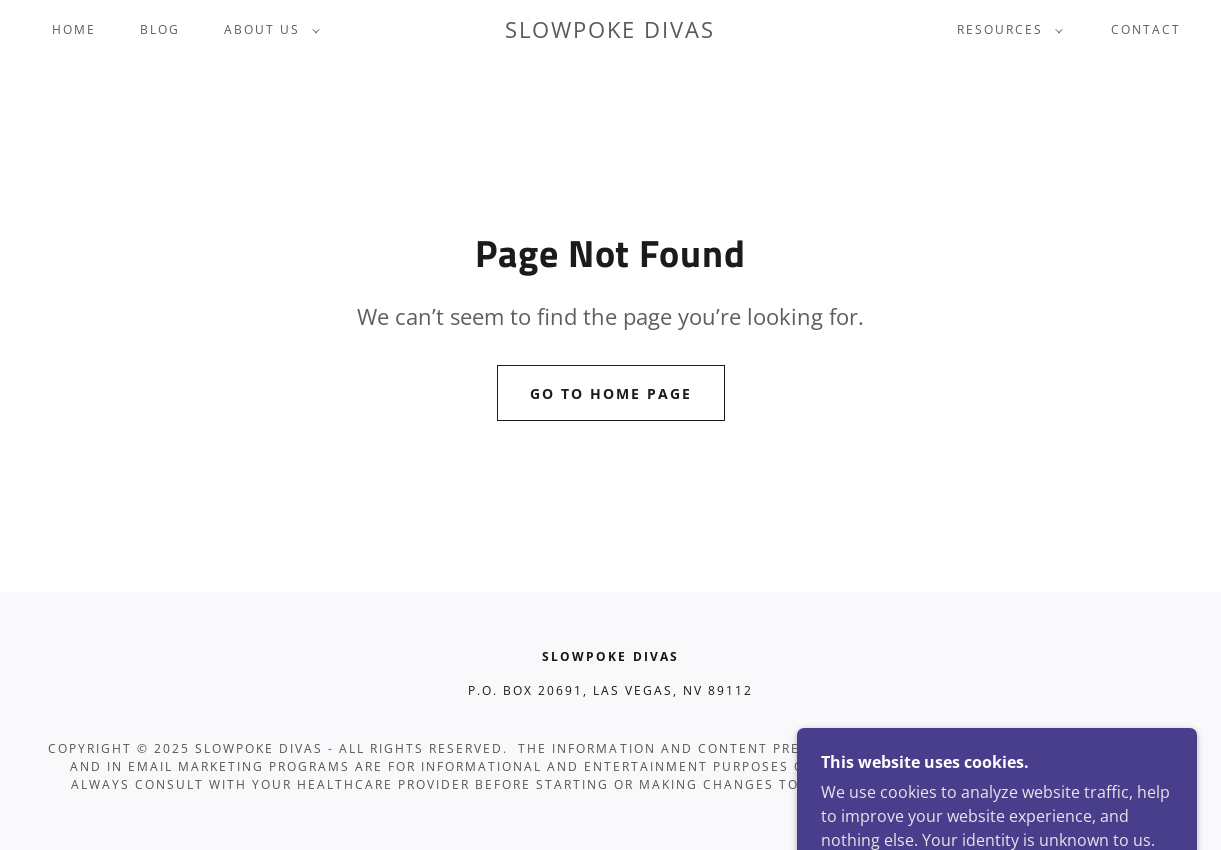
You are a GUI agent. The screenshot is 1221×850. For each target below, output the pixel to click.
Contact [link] (1146, 29)
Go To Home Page (611, 393)
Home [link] (74, 29)
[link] (610, 32)
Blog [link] (160, 29)
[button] (268, 30)
